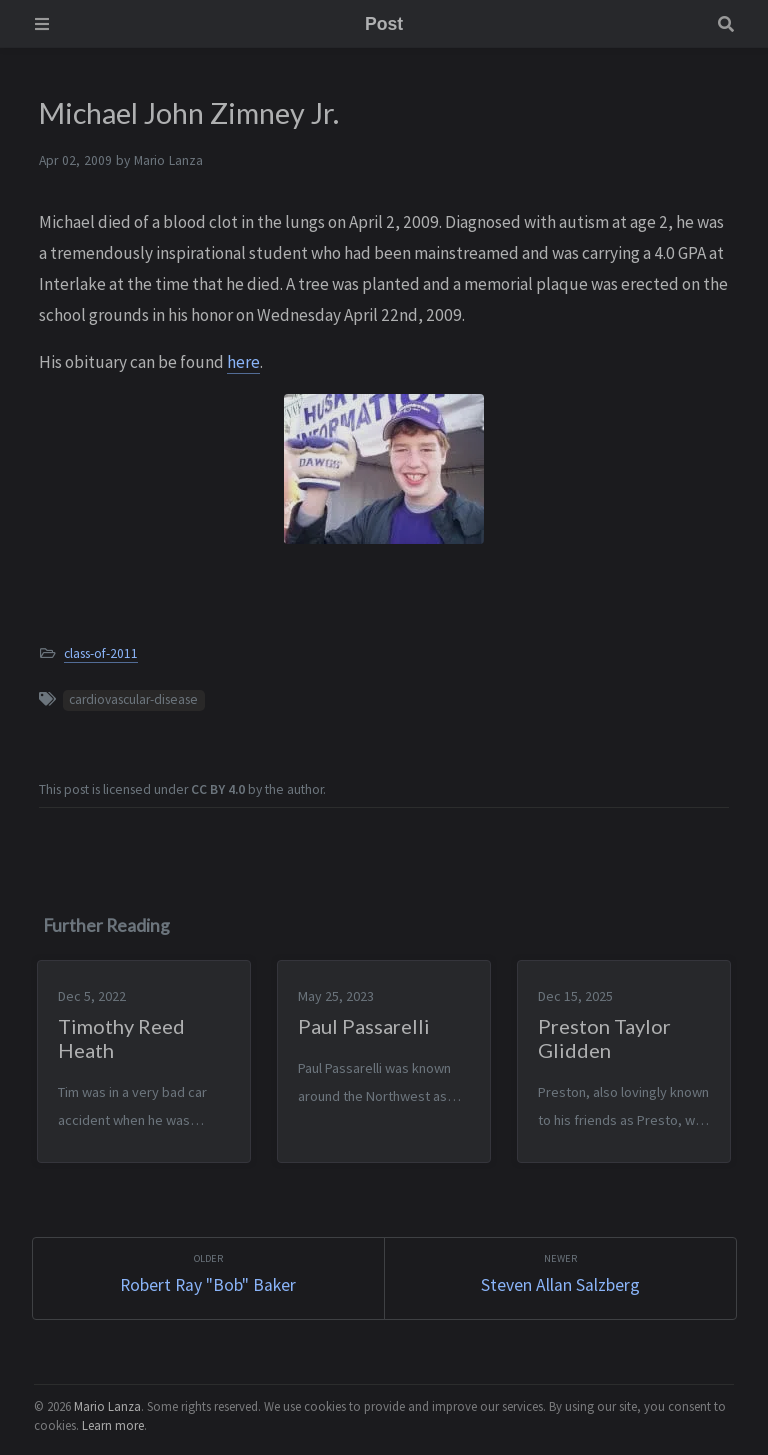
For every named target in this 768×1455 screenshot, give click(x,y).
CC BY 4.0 (218, 789)
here (243, 362)
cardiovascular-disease (133, 699)
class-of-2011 (101, 653)
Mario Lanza (107, 1404)
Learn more (113, 1423)
